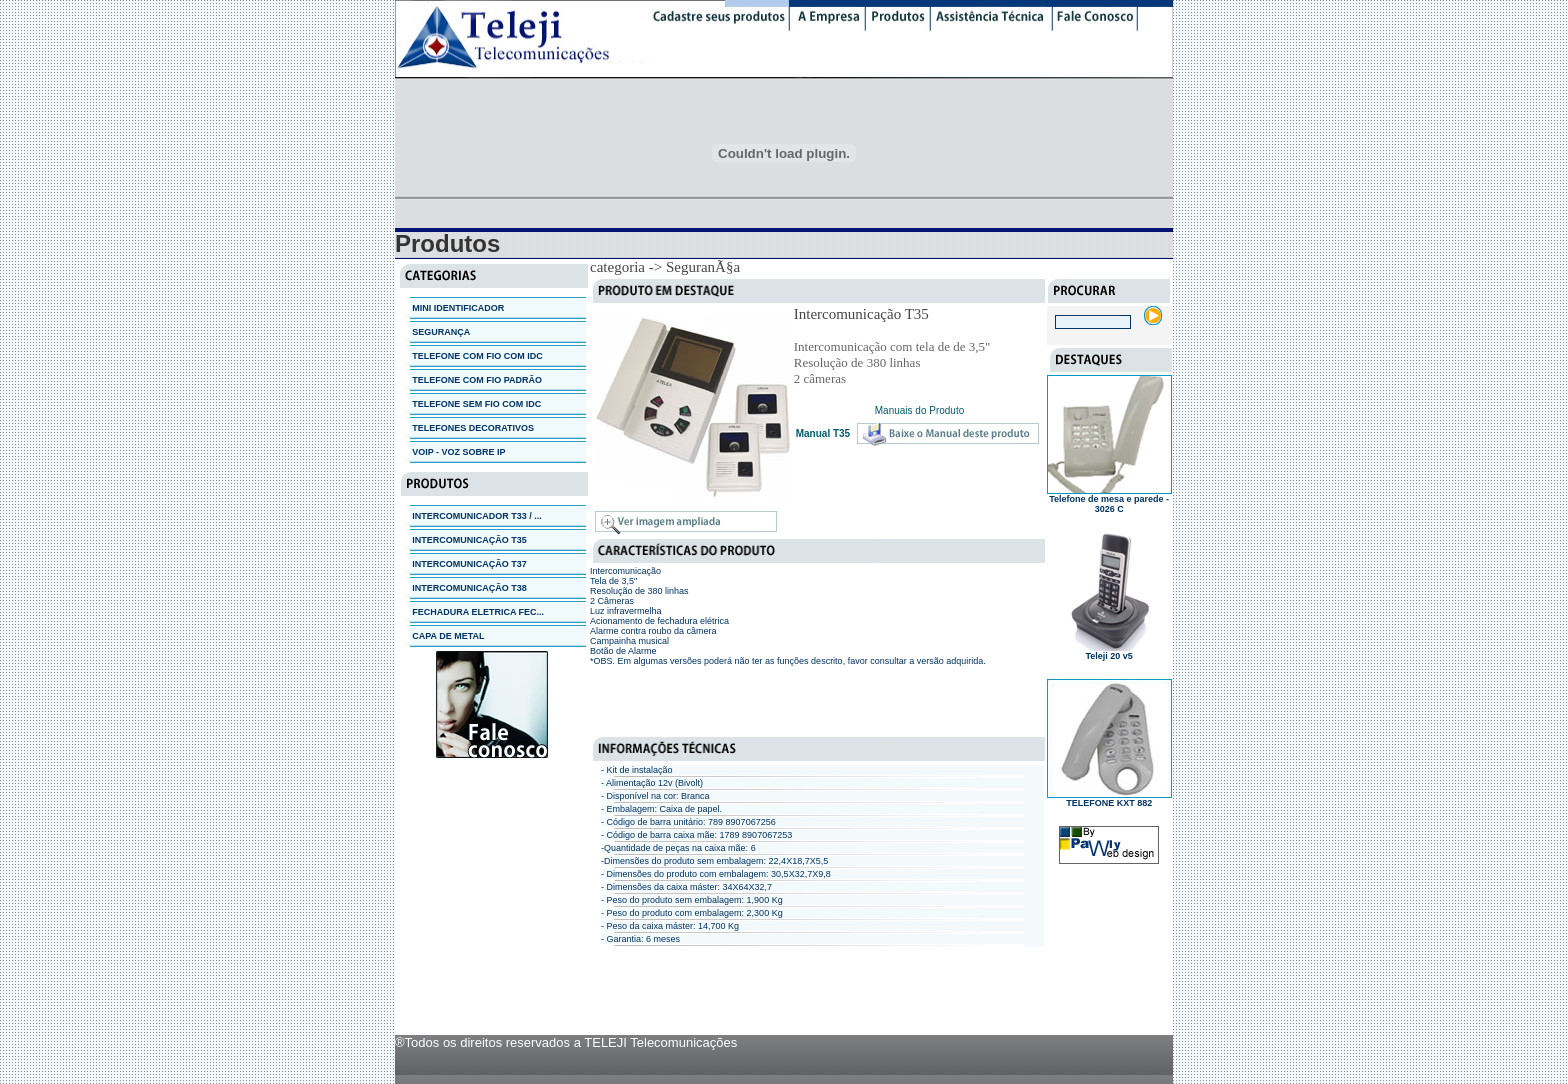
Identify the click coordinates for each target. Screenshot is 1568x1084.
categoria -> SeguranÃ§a (665, 267)
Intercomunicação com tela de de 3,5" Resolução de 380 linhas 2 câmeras (892, 362)
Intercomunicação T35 (861, 314)
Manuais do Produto (920, 410)
